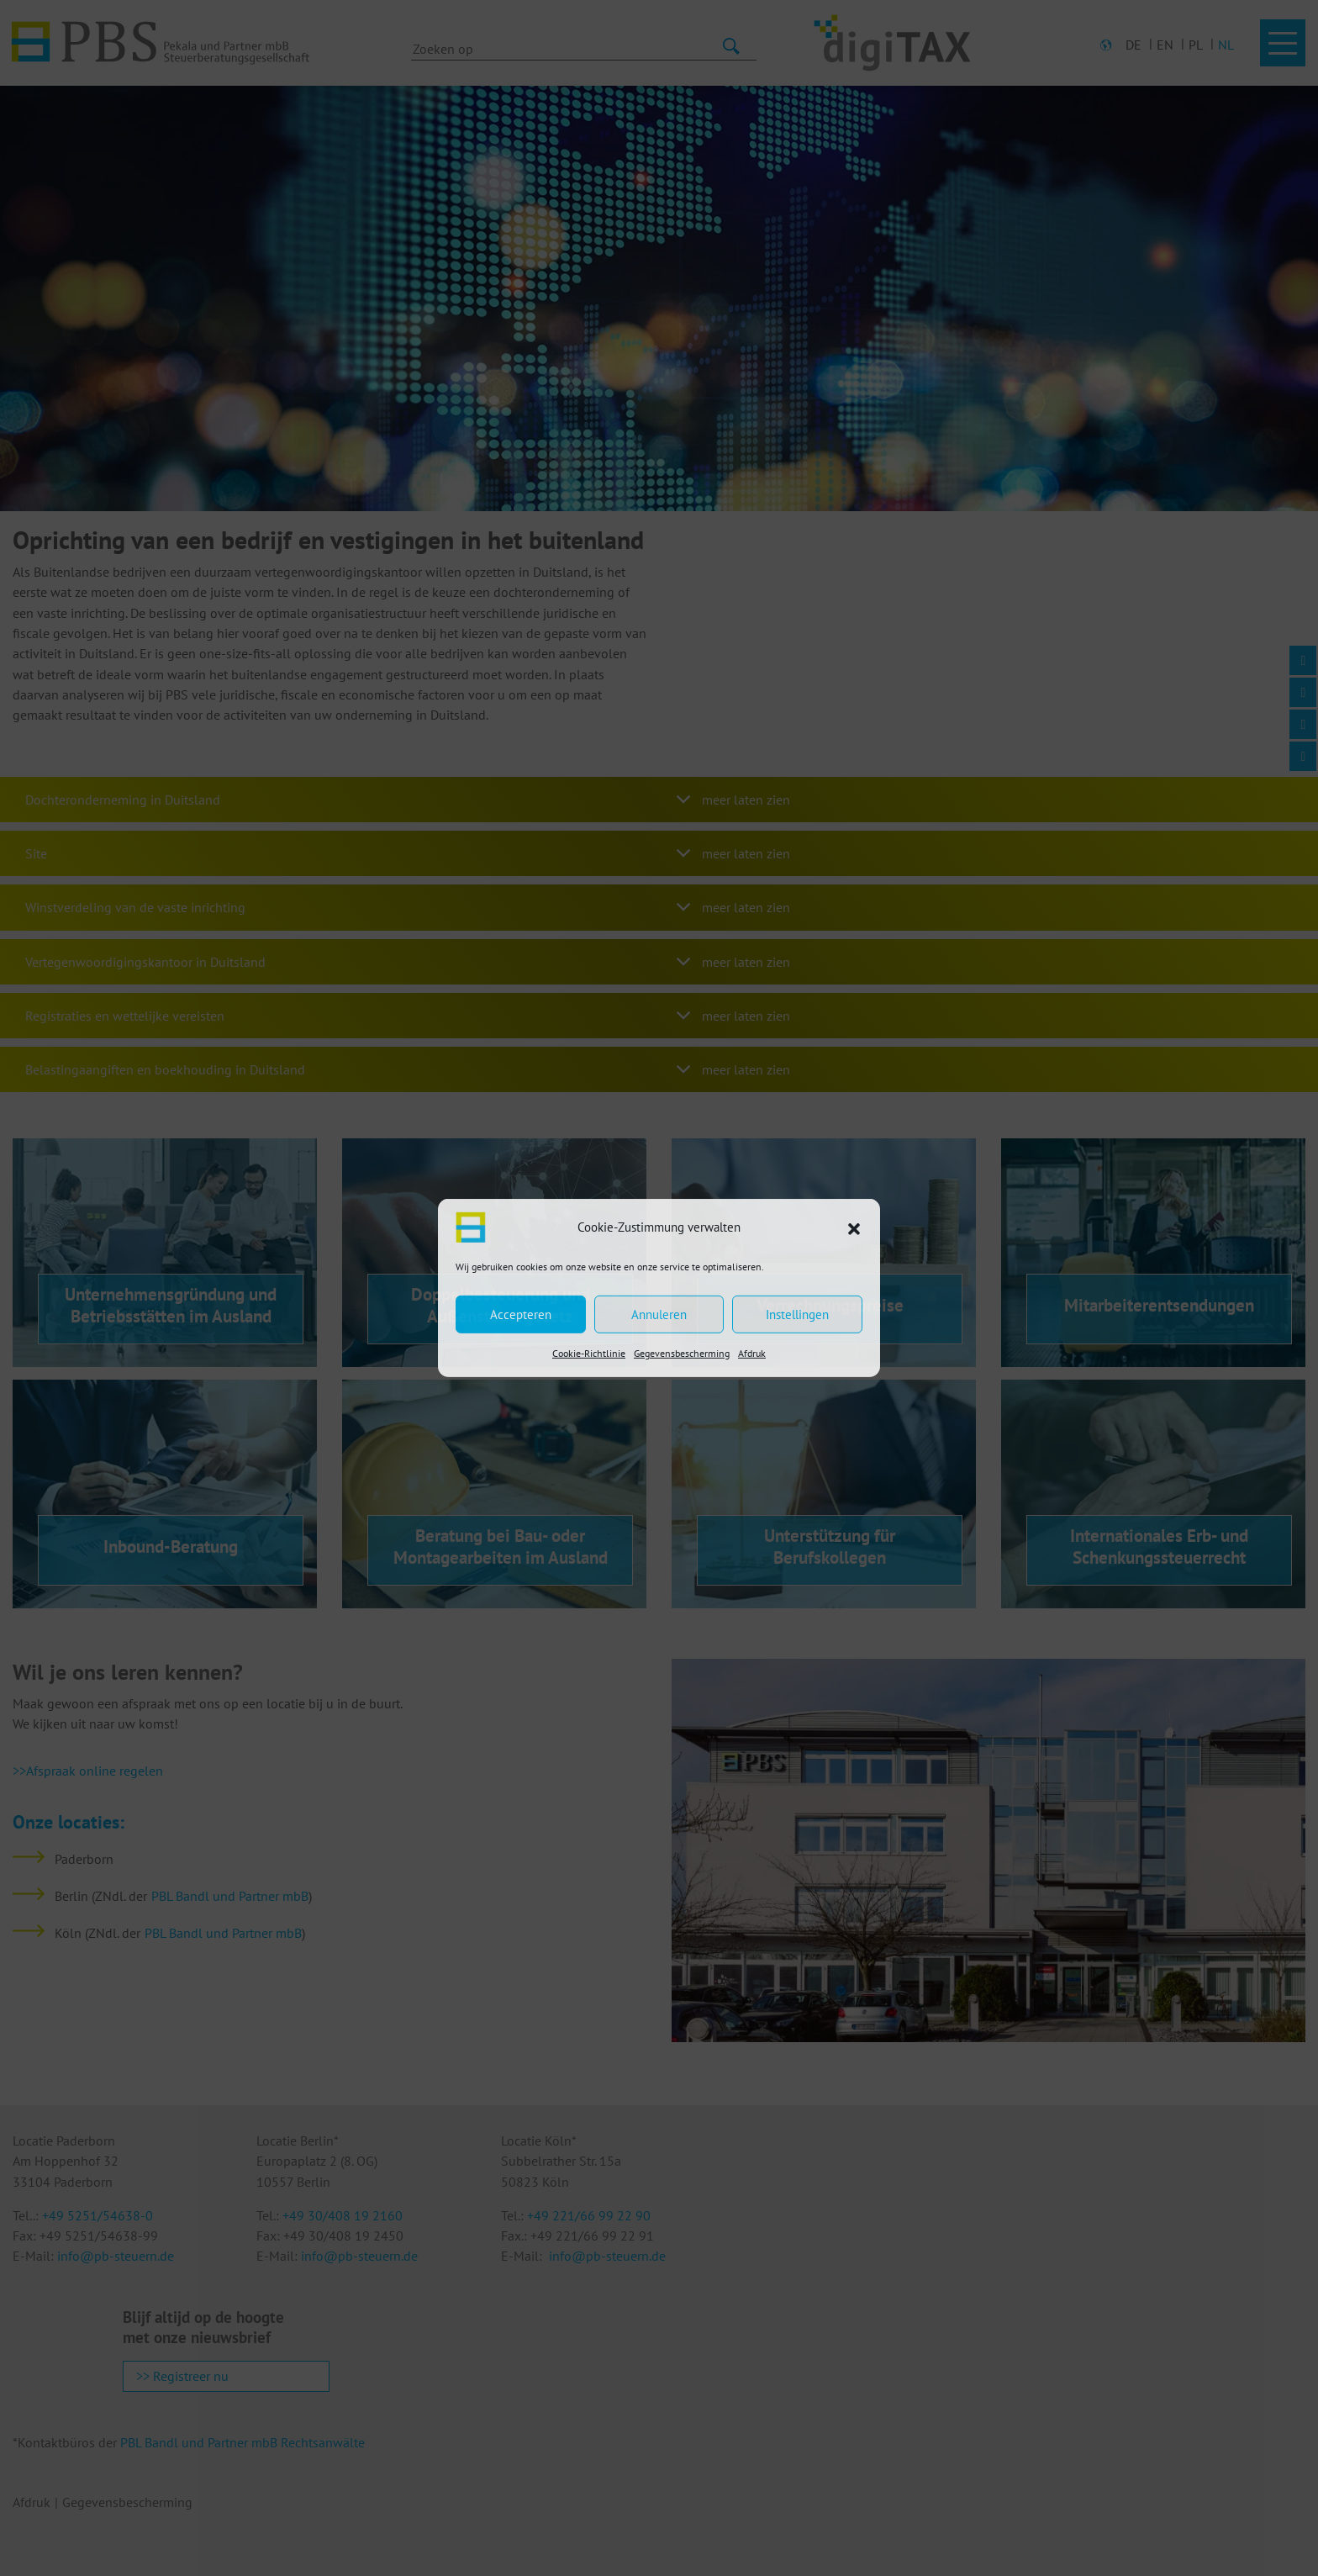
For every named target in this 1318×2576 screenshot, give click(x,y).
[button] (854, 1227)
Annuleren (659, 1314)
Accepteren (520, 1314)
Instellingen (797, 1314)
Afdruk (752, 1353)
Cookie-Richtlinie (588, 1353)
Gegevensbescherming (682, 1353)
